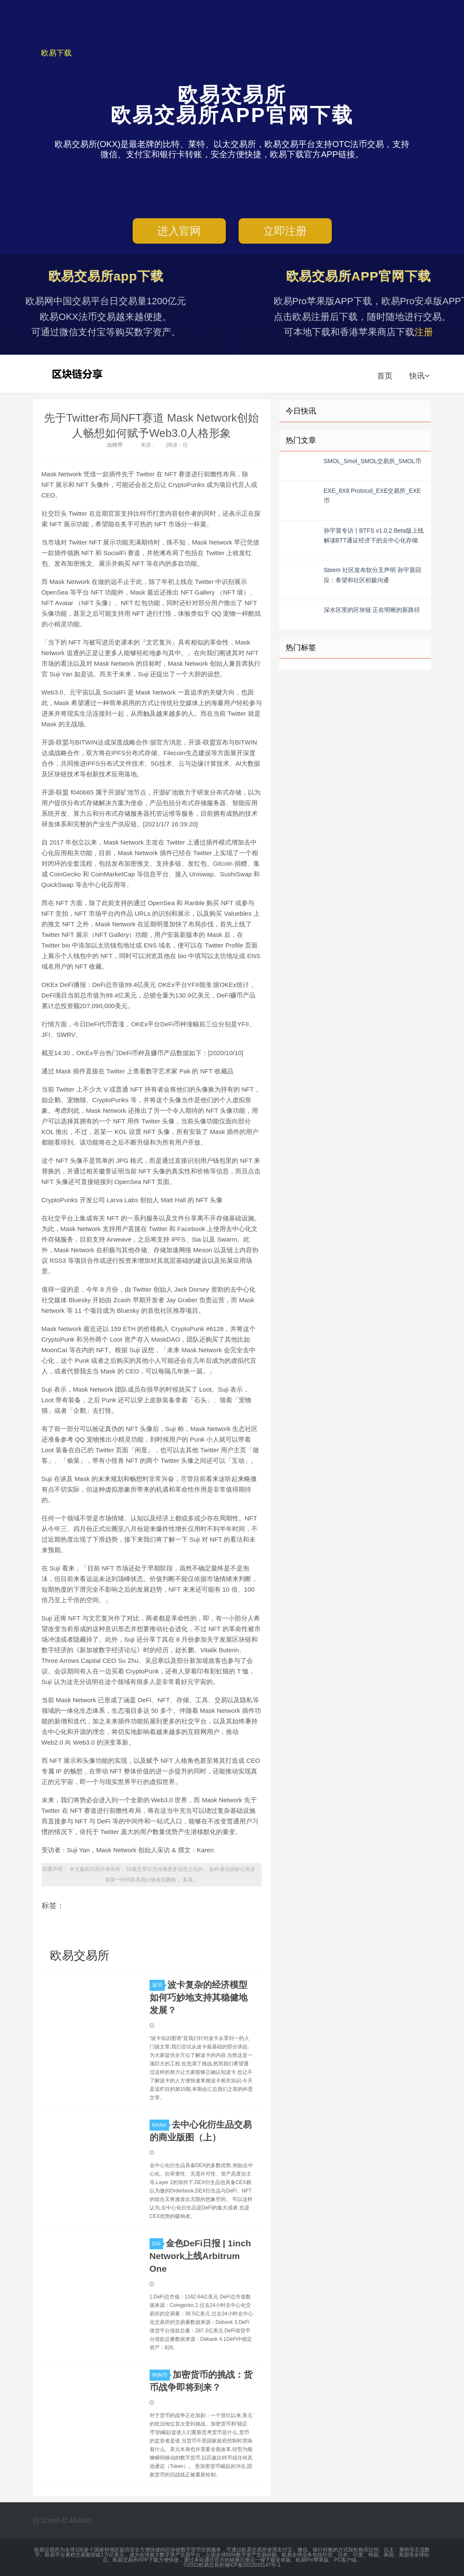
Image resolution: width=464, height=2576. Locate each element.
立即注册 (285, 231)
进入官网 (179, 231)
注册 (423, 332)
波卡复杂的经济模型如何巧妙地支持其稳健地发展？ (198, 1997)
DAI (157, 2244)
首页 (384, 376)
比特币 (114, 445)
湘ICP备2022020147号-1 (252, 2565)
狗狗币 (161, 2375)
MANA (160, 2125)
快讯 (419, 376)
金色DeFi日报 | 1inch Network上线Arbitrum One (200, 2255)
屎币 (158, 1985)
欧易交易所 (78, 373)
